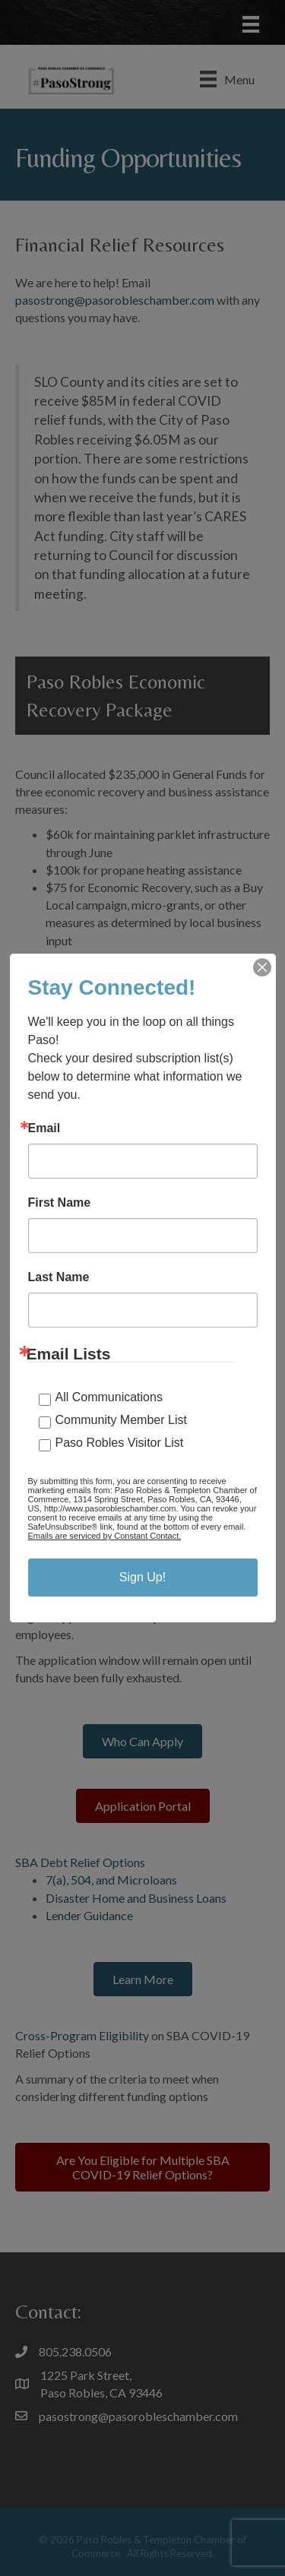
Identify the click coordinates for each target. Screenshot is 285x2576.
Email (44, 1128)
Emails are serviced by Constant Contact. (105, 1535)
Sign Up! (142, 1577)
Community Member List (121, 1419)
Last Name (59, 1277)
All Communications (109, 1397)
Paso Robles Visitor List (119, 1442)
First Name (59, 1203)
